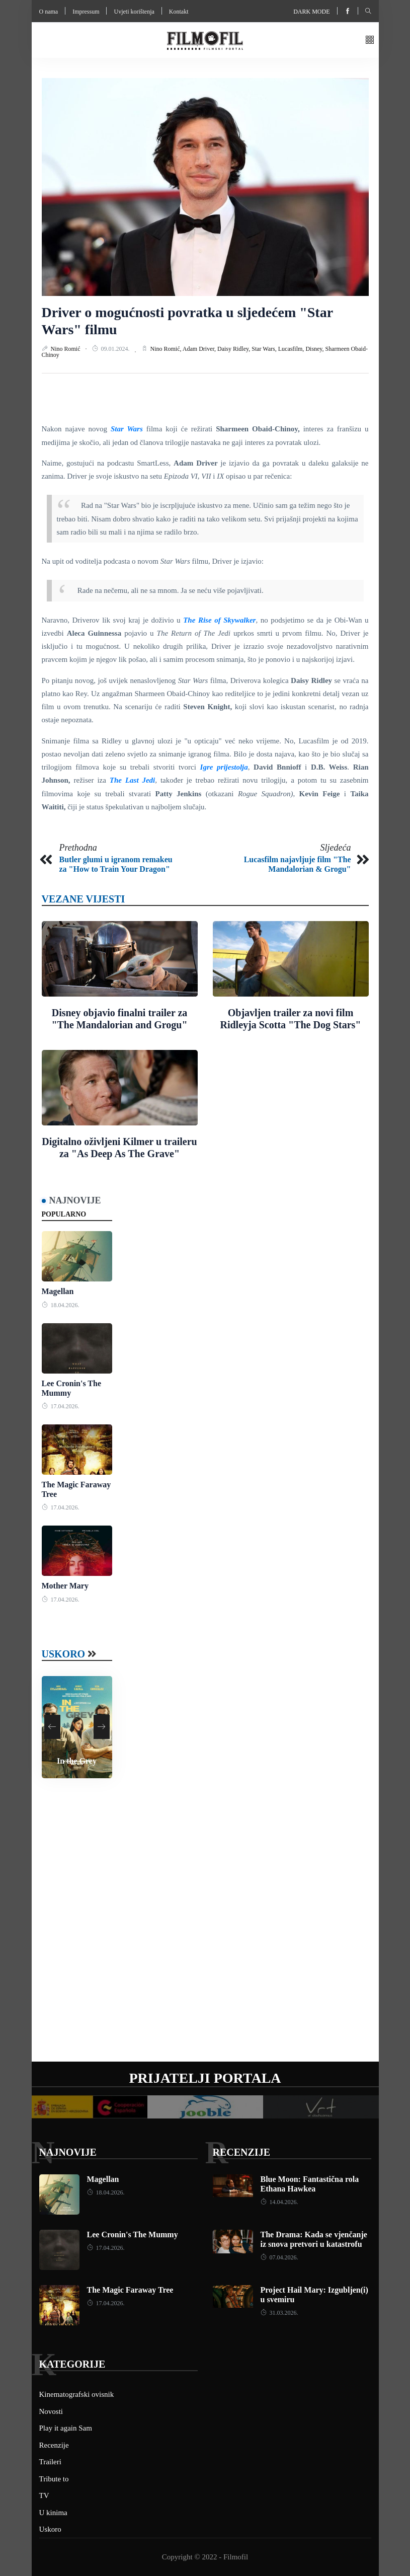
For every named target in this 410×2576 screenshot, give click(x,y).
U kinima (53, 2513)
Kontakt (179, 11)
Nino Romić (66, 348)
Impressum (85, 11)
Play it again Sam (65, 2428)
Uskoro (64, 1653)
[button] (370, 40)
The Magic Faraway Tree (130, 2290)
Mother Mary (65, 1585)
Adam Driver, (200, 348)
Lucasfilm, (292, 348)
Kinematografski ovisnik (76, 2394)
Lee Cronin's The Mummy (132, 2234)
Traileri (50, 2462)
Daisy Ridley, (234, 348)
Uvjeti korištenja (134, 11)
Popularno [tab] (64, 1214)
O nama (48, 11)
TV (44, 2495)
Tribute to (54, 2479)
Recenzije (241, 2152)
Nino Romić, (166, 348)
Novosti (51, 2411)
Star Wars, (265, 348)
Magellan (58, 1291)
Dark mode (311, 11)
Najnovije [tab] (75, 1200)
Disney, (315, 348)
